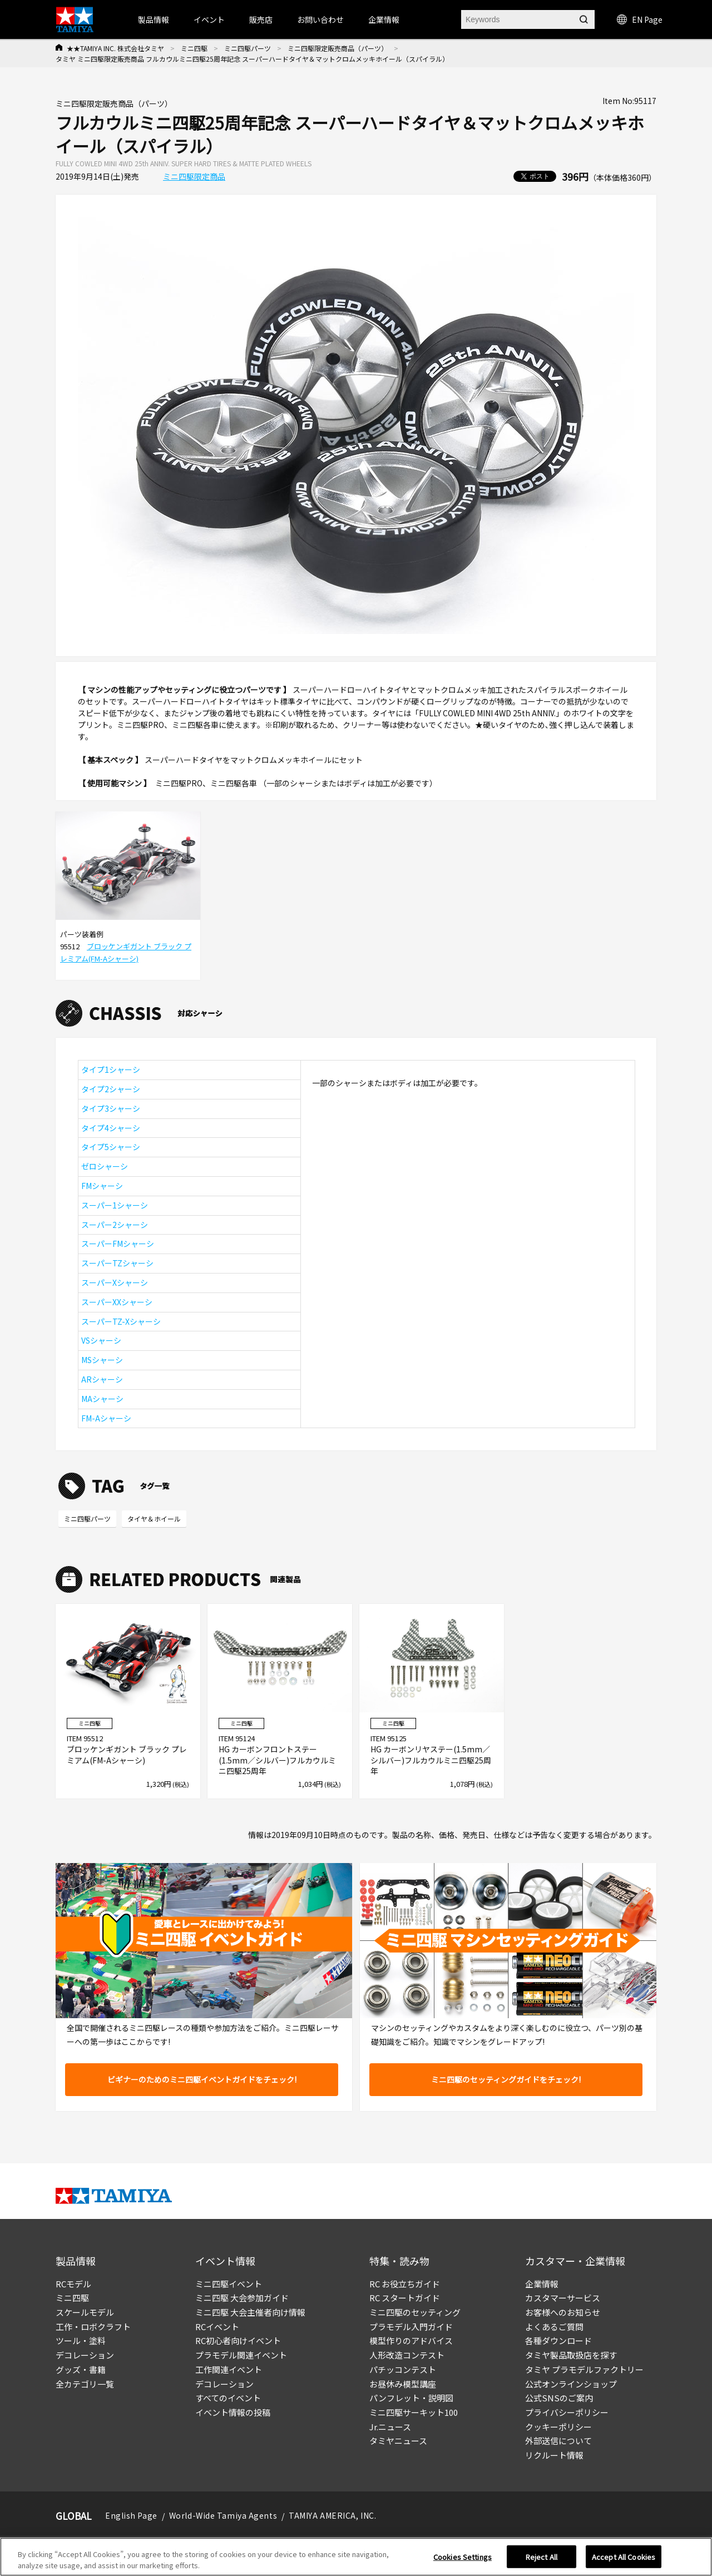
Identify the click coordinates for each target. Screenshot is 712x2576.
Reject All (541, 2560)
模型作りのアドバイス (411, 2340)
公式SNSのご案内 (559, 2398)
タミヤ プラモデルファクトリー (584, 2369)
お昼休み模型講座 (402, 2384)
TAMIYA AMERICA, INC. (332, 2515)
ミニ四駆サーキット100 (413, 2412)
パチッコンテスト (402, 2369)
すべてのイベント (228, 2398)
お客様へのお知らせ (562, 2312)
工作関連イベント (228, 2369)
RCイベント (217, 2326)
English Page (131, 2515)
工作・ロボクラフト (93, 2326)
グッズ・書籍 (81, 2369)
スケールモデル (85, 2312)
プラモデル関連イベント (241, 2355)
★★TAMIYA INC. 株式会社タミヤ (115, 48)
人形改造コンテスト (406, 2355)
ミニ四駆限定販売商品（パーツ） (338, 48)
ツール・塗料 (81, 2340)
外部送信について (558, 2440)
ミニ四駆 (194, 48)
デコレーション (85, 2355)
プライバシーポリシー (567, 2412)
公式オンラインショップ (571, 2384)
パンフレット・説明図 (411, 2398)
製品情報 (153, 19)
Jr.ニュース (390, 2427)
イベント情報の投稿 (232, 2412)
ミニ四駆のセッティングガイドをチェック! (506, 2079)
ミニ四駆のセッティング (415, 2312)
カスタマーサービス (562, 2297)
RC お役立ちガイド (404, 2284)
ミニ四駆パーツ (247, 48)
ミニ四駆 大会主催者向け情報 (250, 2312)
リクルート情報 (554, 2455)
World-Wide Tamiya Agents (223, 2515)
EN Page (639, 19)
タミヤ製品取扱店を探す (571, 2355)
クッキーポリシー (558, 2427)
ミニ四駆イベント (228, 2284)
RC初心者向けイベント (238, 2340)
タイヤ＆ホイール (154, 1518)
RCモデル (73, 2284)
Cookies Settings (462, 2560)
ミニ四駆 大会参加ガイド (242, 2297)
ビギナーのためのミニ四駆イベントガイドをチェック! (201, 2079)
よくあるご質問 (554, 2326)
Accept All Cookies (623, 2560)
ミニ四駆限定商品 (194, 176)
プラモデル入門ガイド (411, 2326)
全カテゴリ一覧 (85, 2384)
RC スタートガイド (404, 2297)
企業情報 (541, 2284)
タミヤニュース (398, 2440)
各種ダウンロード (558, 2340)
